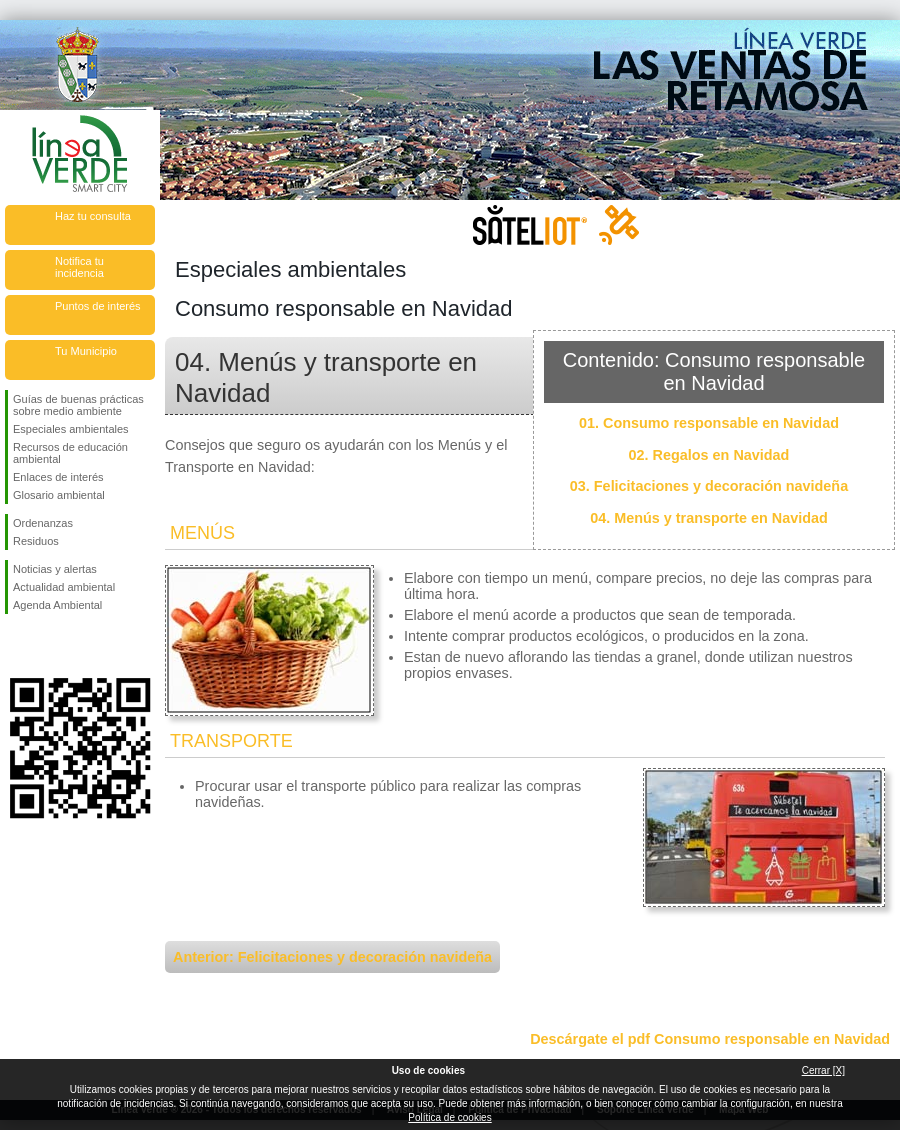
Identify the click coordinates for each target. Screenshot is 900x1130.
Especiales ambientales (71, 429)
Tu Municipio (86, 351)
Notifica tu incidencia (79, 267)
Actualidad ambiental (64, 587)
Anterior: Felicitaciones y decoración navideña (332, 957)
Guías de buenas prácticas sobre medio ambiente (78, 405)
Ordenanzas (43, 523)
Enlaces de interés (58, 477)
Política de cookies (449, 1117)
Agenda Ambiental (57, 605)
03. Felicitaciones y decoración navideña (709, 486)
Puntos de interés (98, 306)
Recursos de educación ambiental (70, 453)
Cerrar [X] (823, 1070)
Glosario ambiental (59, 495)
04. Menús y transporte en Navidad (709, 518)
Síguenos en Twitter (50, 646)
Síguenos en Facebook (17, 646)
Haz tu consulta (93, 216)
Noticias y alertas (55, 569)
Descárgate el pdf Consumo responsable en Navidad (710, 1039)
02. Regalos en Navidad (709, 455)
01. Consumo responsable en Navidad (709, 423)
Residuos (36, 541)
